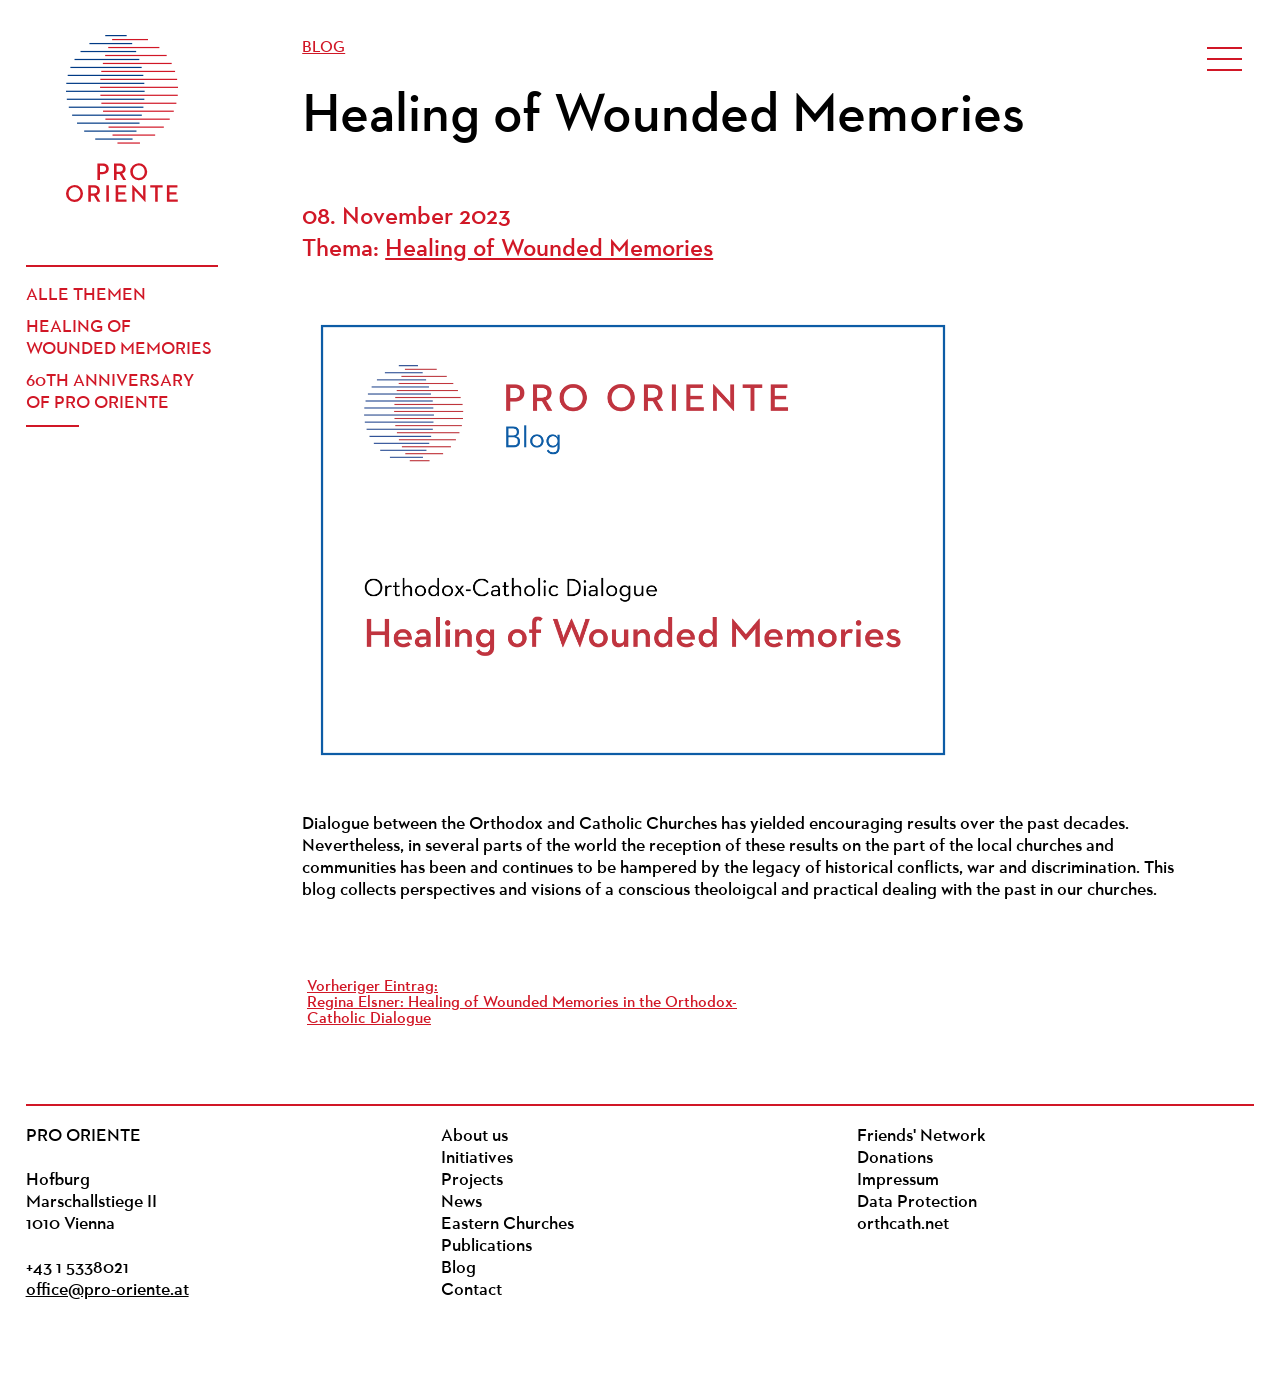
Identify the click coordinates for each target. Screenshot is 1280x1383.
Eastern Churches (507, 1224)
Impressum (898, 1180)
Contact (471, 1290)
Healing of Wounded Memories (119, 338)
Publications (486, 1246)
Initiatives (477, 1158)
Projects (472, 1180)
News (461, 1202)
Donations (895, 1158)
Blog (323, 48)
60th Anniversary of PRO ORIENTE (110, 392)
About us (474, 1136)
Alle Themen (86, 295)
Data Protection (917, 1202)
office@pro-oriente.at (107, 1290)
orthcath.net (903, 1224)
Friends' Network (921, 1136)
